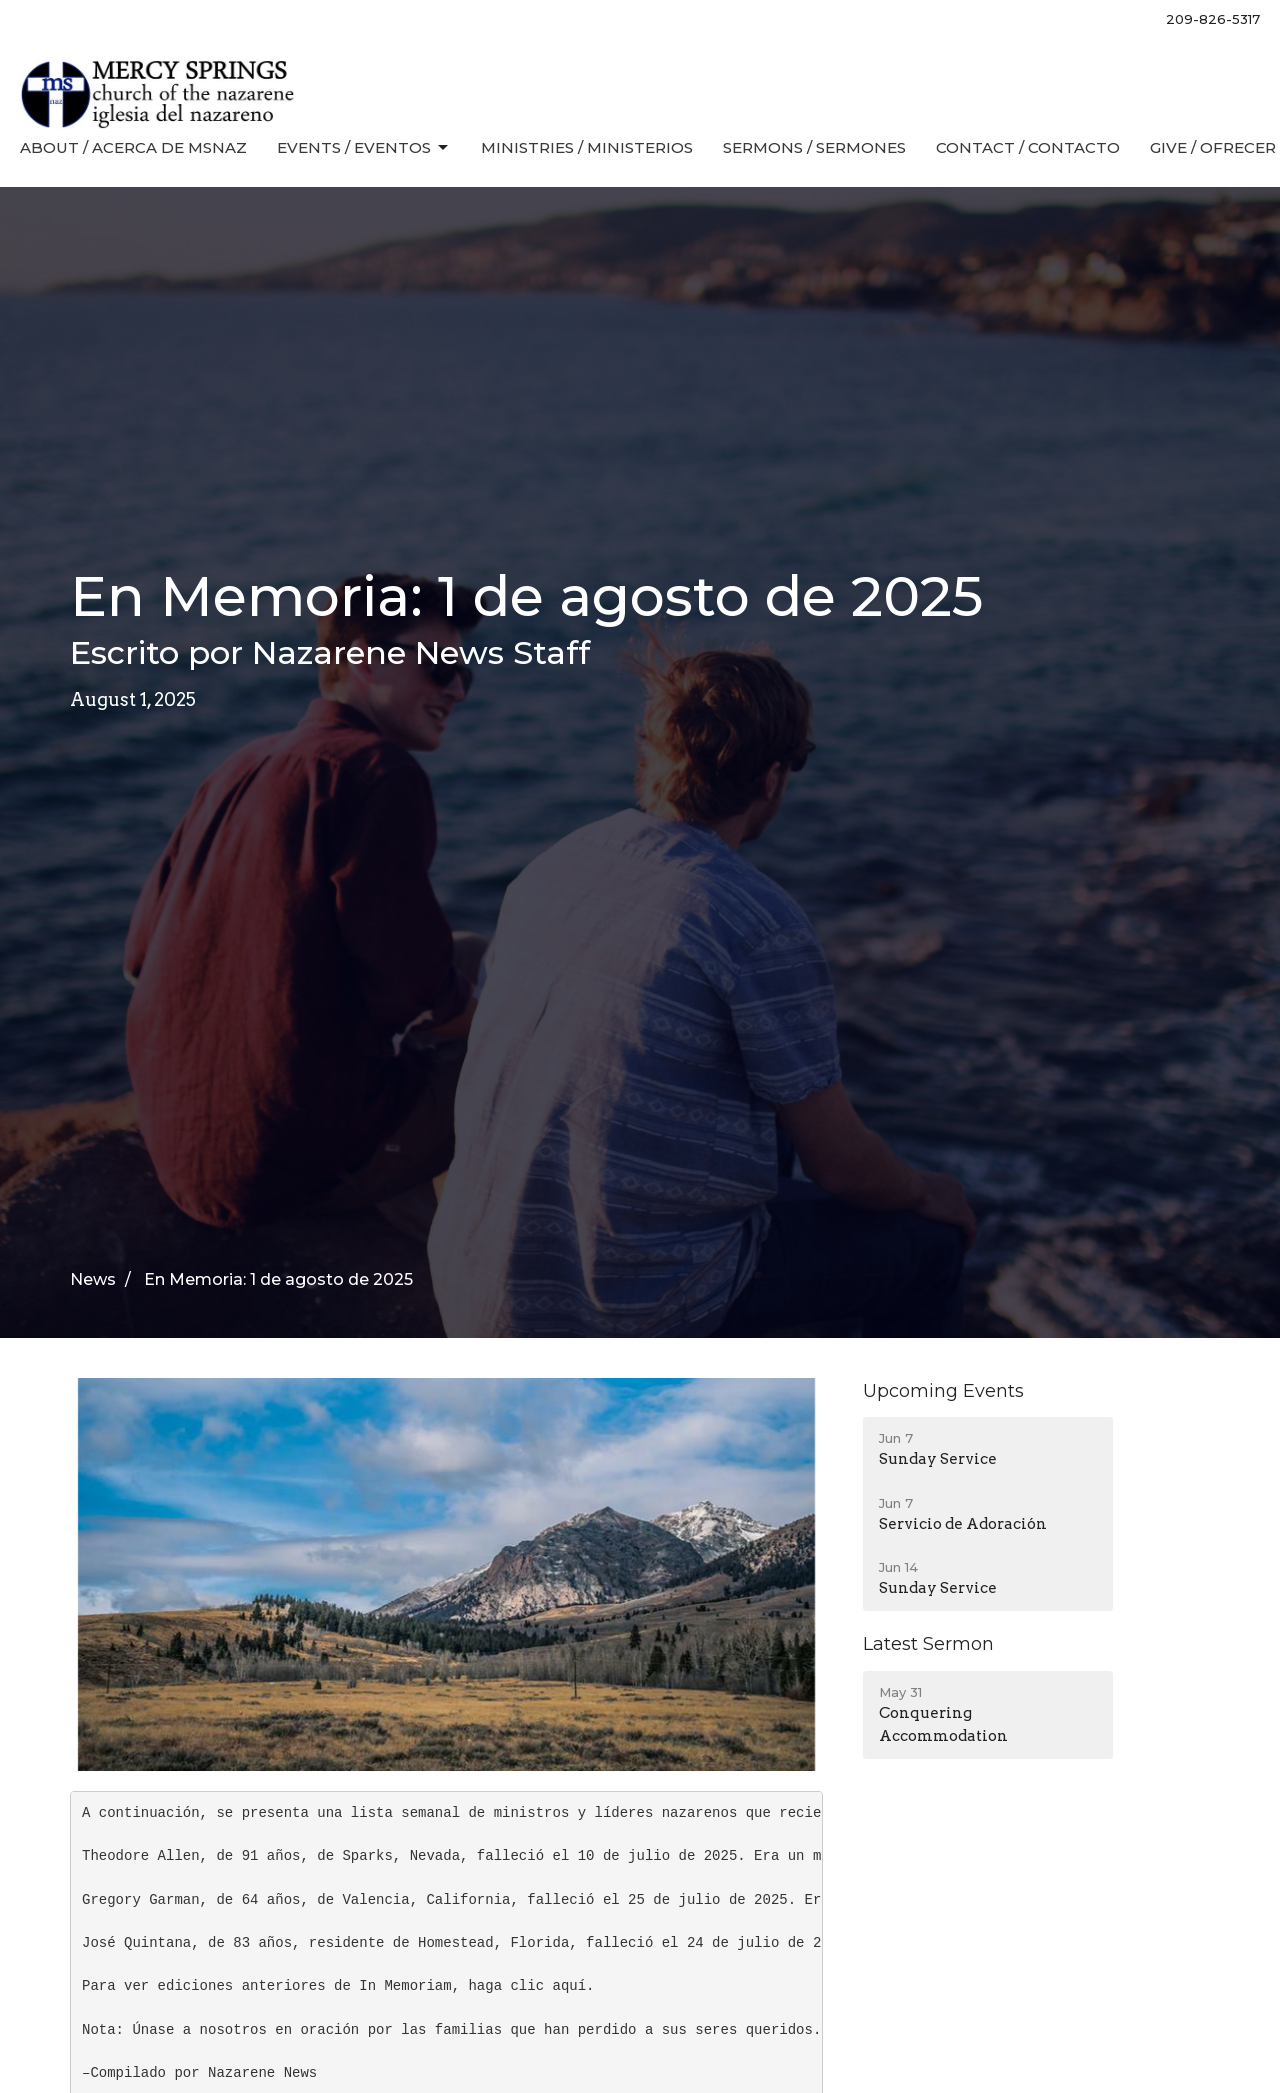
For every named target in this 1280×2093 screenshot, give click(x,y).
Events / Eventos (364, 148)
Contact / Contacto (1028, 147)
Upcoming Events (943, 1391)
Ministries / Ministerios (587, 147)
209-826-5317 (1213, 19)
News (93, 1279)
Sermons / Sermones (814, 147)
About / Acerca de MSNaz (133, 147)
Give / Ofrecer (1213, 147)
